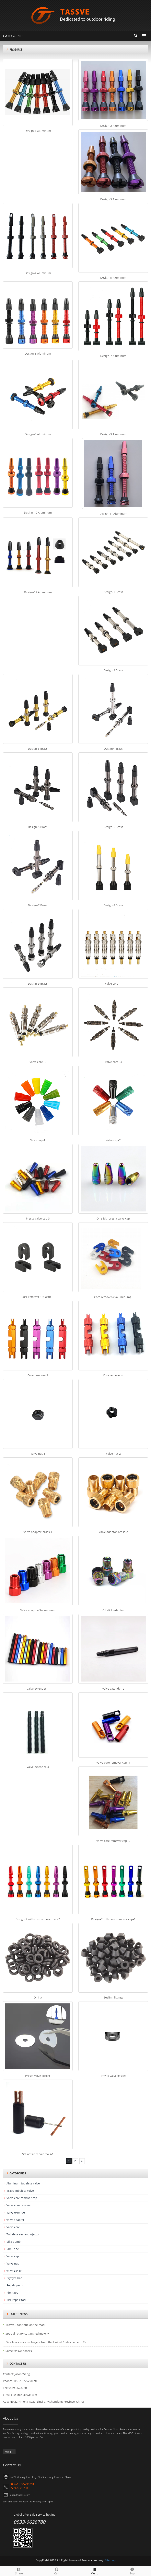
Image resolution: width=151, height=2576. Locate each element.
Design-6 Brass (113, 827)
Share (19, 2570)
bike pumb (13, 2241)
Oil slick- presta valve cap (113, 1218)
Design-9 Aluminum (113, 434)
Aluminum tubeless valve (23, 2183)
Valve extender (16, 2212)
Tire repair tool (16, 2300)
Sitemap (110, 2560)
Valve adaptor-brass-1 (37, 1532)
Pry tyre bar (14, 2278)
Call (57, 2570)
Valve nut (12, 2263)
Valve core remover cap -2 (113, 1841)
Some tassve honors (19, 2351)
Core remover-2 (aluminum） (113, 1297)
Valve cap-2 (113, 1140)
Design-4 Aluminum (38, 273)
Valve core (13, 2227)
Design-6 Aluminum (38, 353)
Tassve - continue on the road (25, 2325)
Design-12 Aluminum (38, 592)
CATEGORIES (13, 35)
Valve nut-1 (37, 1453)
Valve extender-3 (38, 1767)
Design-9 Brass (38, 983)
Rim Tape (12, 2249)
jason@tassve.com (25, 2395)
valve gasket (14, 2271)
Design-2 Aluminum (113, 126)
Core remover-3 (38, 1375)
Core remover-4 (113, 1375)
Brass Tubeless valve (20, 2191)
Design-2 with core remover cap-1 (113, 1919)
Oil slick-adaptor (113, 1610)
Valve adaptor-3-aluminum (37, 1610)
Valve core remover (19, 2205)
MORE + (9, 2451)
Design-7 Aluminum (113, 356)
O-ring (38, 1997)
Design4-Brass (113, 748)
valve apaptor (15, 2220)
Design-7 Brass (38, 905)
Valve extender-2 (113, 1688)
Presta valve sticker (37, 2076)
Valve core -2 (37, 1062)
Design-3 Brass (38, 748)
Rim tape (12, 2292)
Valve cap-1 (37, 1140)
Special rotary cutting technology (27, 2333)
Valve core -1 (113, 983)
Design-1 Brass (113, 592)
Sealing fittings (113, 1997)
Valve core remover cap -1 (113, 1762)
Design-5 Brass (38, 827)
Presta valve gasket (113, 2076)
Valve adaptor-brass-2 (113, 1532)
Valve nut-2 (113, 1453)
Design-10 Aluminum (38, 512)
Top (132, 2570)
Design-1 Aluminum (38, 131)
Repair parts (14, 2285)
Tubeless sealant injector (23, 2234)
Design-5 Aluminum (113, 277)
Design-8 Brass (113, 905)
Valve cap (12, 2256)
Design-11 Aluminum (113, 514)
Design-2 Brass (113, 670)
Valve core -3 (113, 1062)
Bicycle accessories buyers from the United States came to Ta (46, 2342)
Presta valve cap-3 (38, 1218)
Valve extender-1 (38, 1688)
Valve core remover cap (21, 2198)
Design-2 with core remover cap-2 (38, 1919)
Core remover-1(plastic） (37, 1297)
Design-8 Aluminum (38, 434)
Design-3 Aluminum (113, 199)
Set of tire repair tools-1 (37, 2154)
